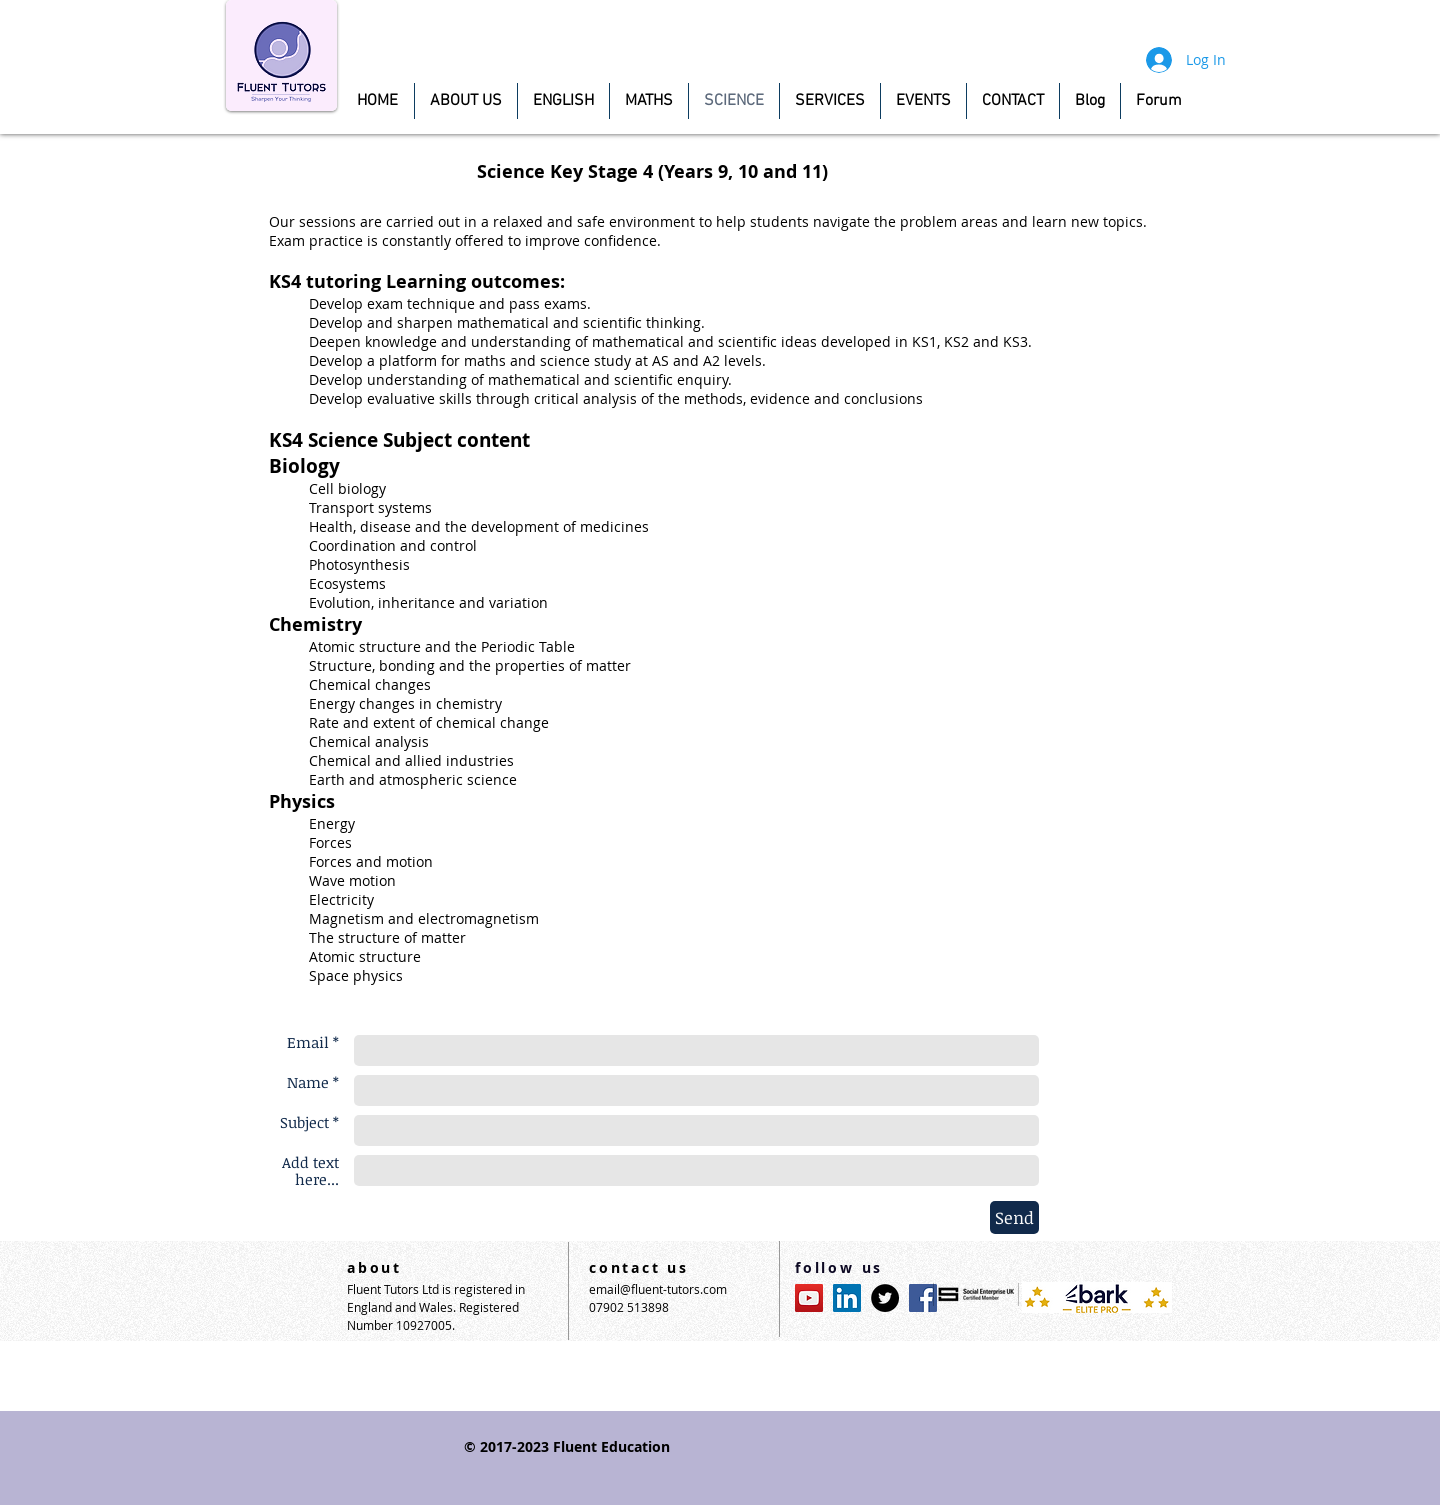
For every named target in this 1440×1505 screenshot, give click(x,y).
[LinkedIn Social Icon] (847, 1298)
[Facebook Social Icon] (923, 1298)
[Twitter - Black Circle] (885, 1298)
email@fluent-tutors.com (658, 1289)
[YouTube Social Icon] (809, 1298)
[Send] (1014, 1217)
